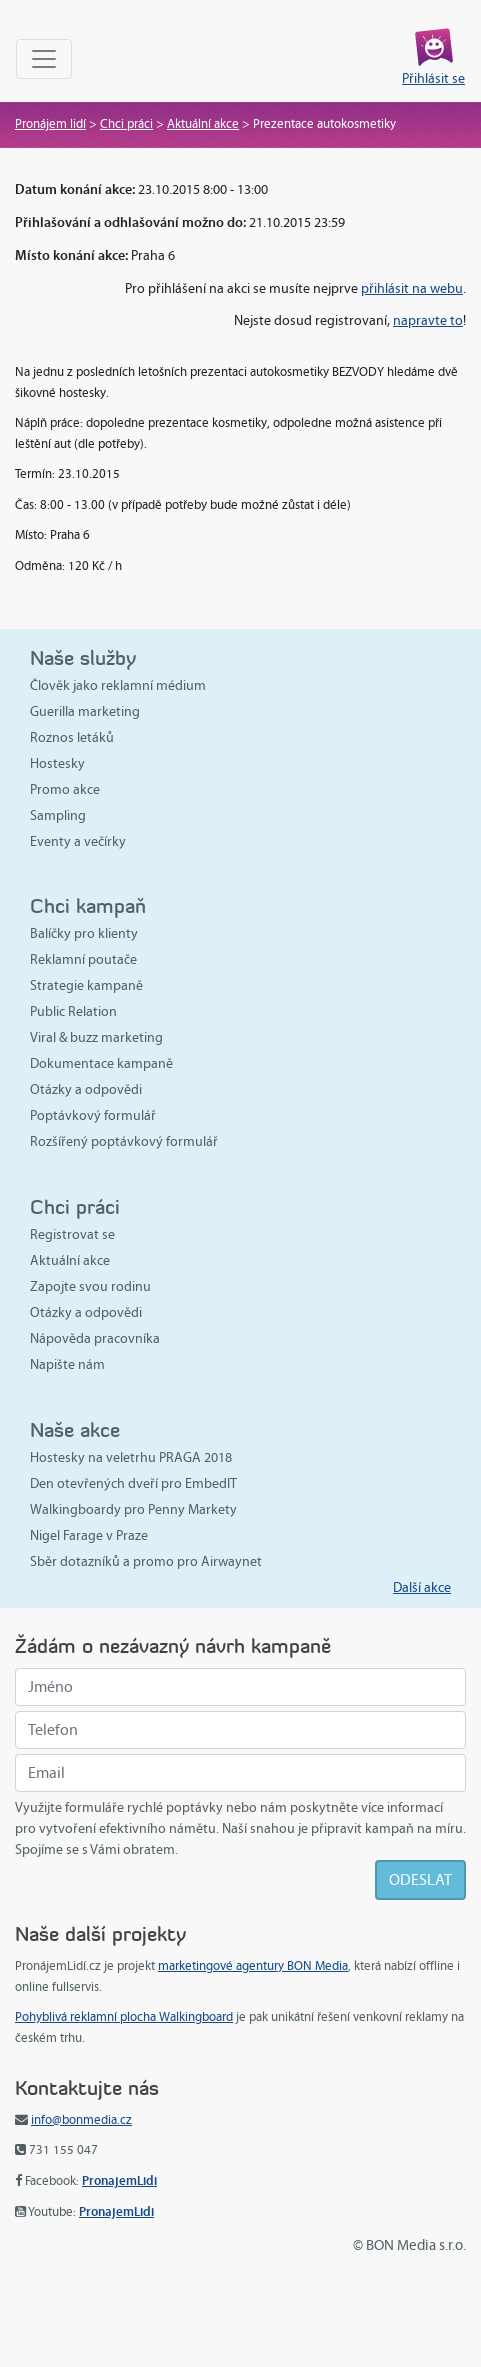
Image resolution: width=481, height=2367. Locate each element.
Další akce (422, 1587)
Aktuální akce (203, 124)
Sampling (58, 815)
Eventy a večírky (78, 841)
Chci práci (126, 124)
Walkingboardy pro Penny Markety (133, 1509)
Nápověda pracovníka (95, 1338)
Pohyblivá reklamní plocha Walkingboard (124, 2017)
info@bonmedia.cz (81, 2120)
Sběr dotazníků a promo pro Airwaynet (146, 1561)
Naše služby (83, 657)
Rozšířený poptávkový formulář (124, 1141)
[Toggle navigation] (44, 59)
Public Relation (73, 1011)
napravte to (428, 320)
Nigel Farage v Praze (89, 1535)
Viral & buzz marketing (96, 1037)
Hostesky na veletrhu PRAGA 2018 (131, 1457)
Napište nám (67, 1364)
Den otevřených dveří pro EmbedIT (133, 1483)
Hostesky (57, 763)
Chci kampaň (88, 905)
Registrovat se (72, 1234)
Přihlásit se (433, 78)
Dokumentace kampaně (101, 1063)
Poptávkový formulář (93, 1115)
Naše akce (75, 1429)
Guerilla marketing (85, 711)
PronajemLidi (119, 2180)
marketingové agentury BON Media (253, 1966)
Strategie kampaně (86, 985)
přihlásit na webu (412, 288)
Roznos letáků (72, 737)
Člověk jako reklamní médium (118, 685)
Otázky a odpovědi (86, 1089)
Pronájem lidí (50, 124)
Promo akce (65, 789)
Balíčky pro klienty (84, 933)
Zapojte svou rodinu (90, 1286)
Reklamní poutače (83, 959)
